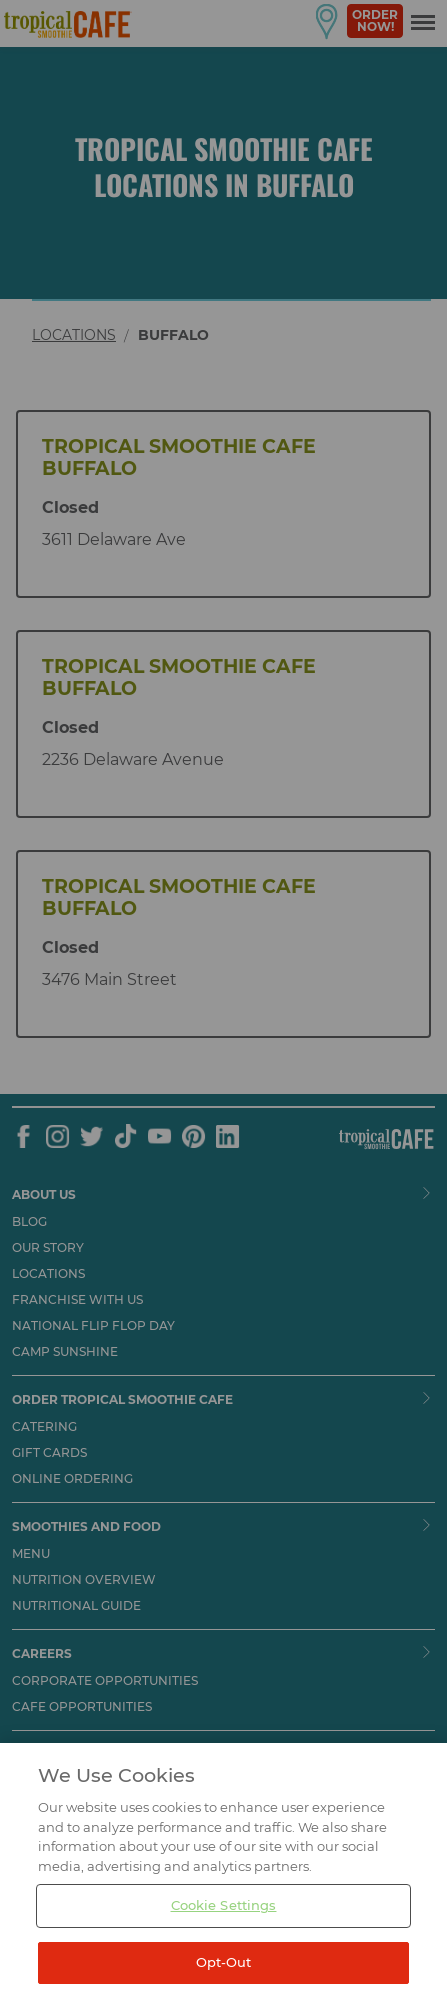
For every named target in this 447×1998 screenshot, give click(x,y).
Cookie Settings (224, 1932)
